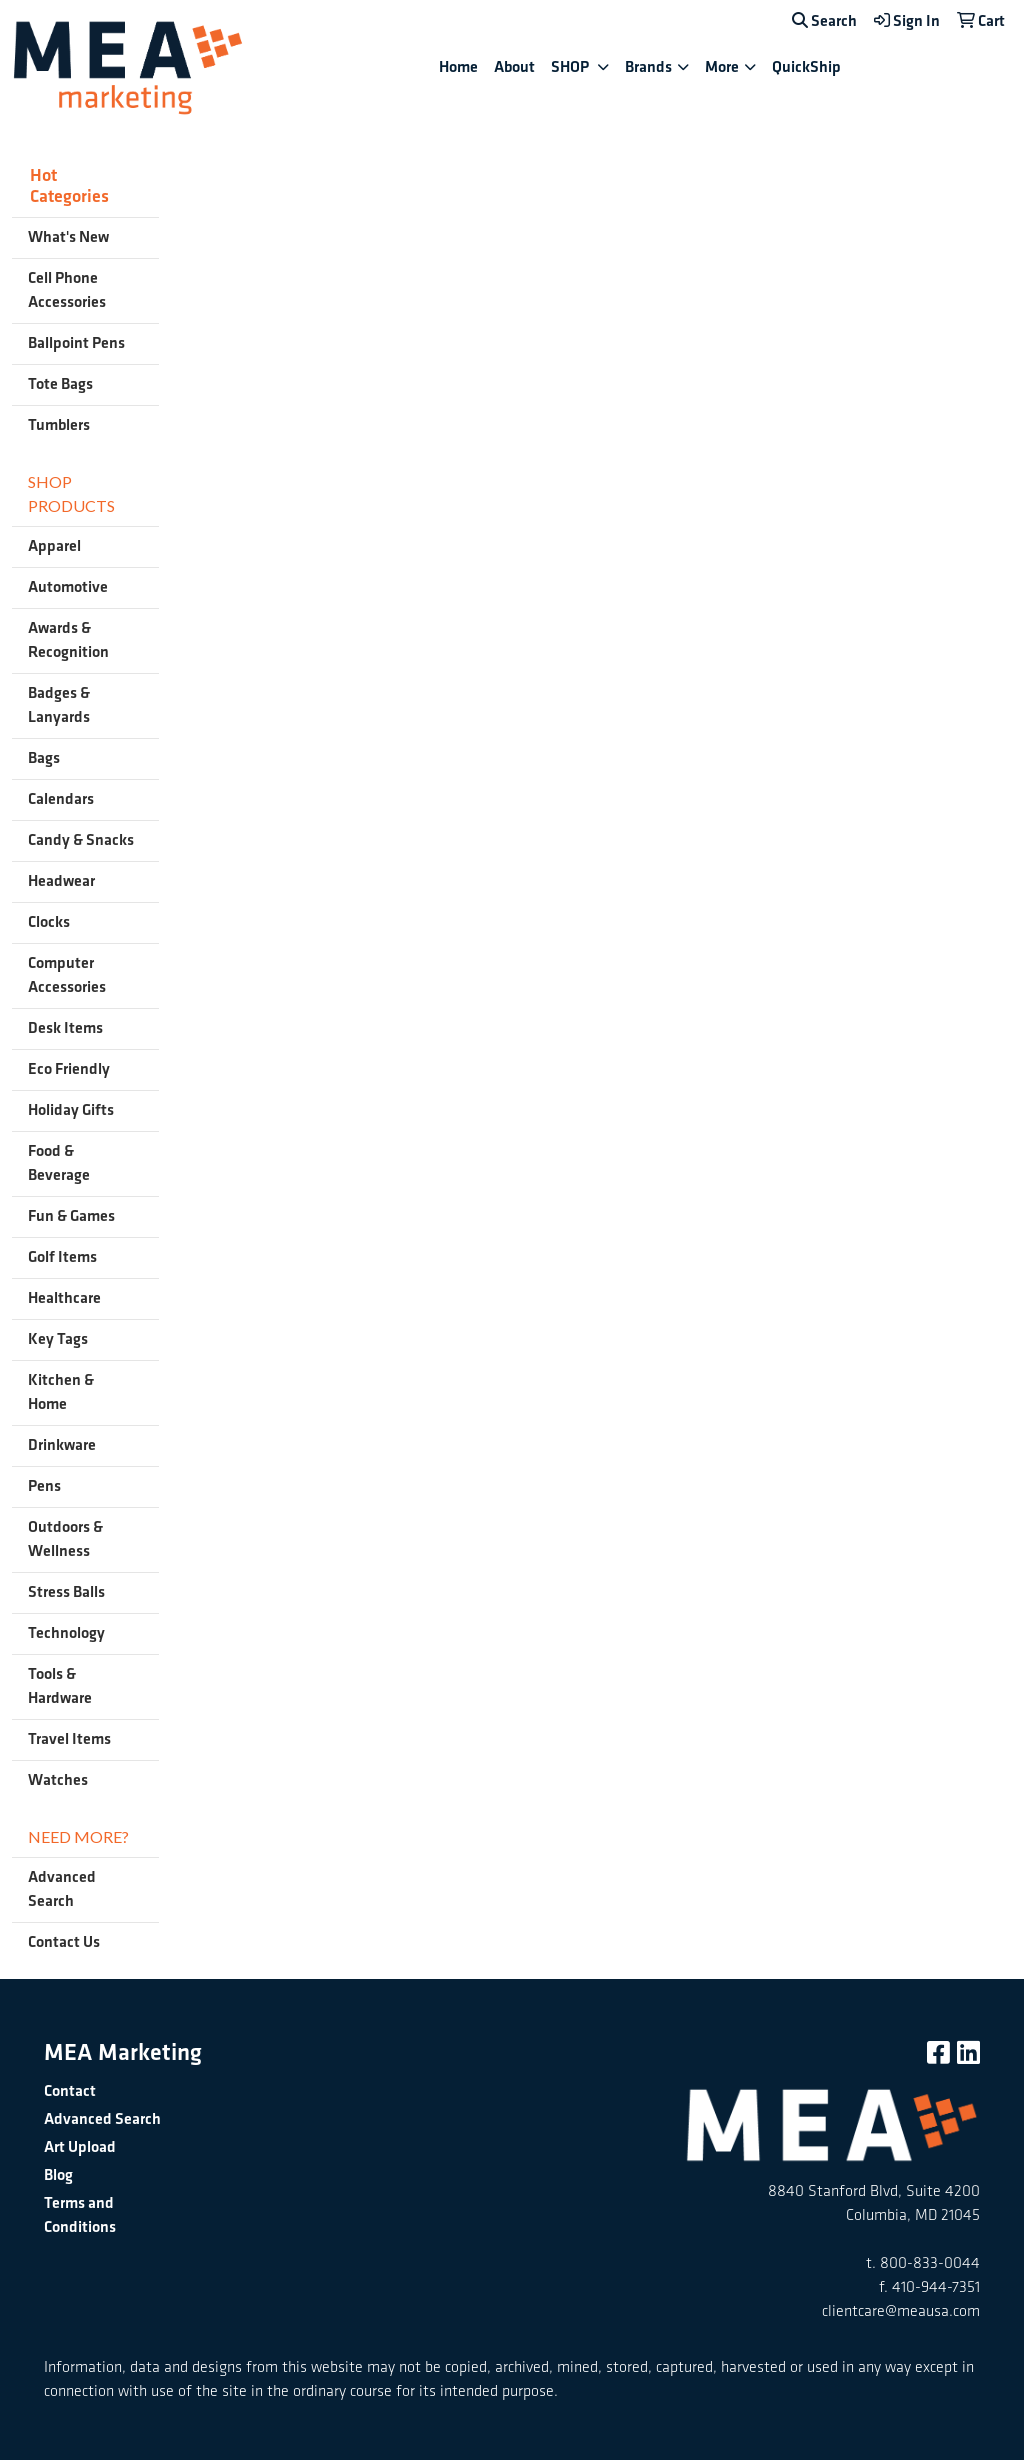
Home (458, 67)
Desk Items (65, 1028)
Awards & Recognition (68, 640)
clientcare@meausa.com (901, 2311)
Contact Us (64, 1942)
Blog (58, 2175)
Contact (70, 2091)
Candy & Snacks (81, 840)
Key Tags (58, 1339)
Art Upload (80, 2147)
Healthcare (64, 1298)
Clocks (49, 922)
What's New (68, 237)
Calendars (61, 799)
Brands (648, 67)
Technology (66, 1633)
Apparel (54, 546)
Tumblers (59, 425)
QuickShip (806, 67)
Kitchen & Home (61, 1392)
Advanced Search (62, 1889)
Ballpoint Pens (76, 343)
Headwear (61, 881)
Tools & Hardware (60, 1686)
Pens (44, 1486)
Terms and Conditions (80, 2215)
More (722, 67)
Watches (58, 1780)
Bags (44, 758)
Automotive (68, 587)
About (514, 67)
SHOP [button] (571, 67)
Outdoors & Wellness (65, 1539)
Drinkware (62, 1445)
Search (824, 21)
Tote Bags (60, 384)
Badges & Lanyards (59, 705)
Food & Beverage (59, 1163)
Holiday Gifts (71, 1110)
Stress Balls (66, 1592)
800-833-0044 (930, 2263)
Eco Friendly (69, 1069)
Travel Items (69, 1739)
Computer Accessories (67, 975)
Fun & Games (71, 1216)
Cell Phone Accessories (67, 290)
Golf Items (62, 1257)
